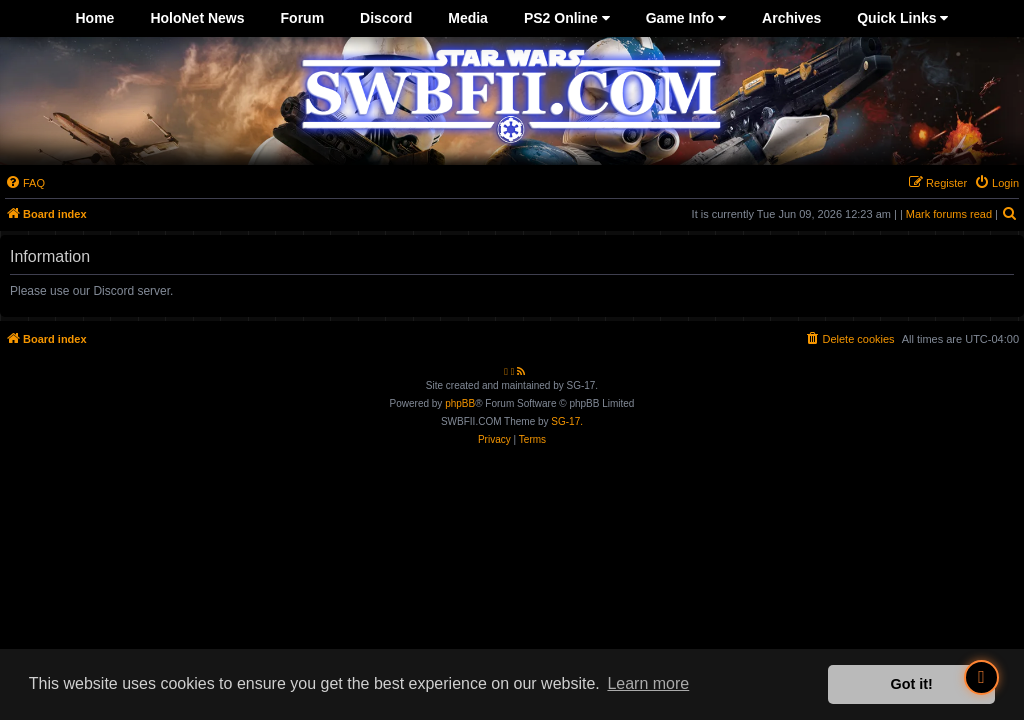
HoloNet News (197, 18)
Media (468, 18)
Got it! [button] (912, 684)
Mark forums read (949, 214)
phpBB (460, 403)
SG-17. (567, 421)
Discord (386, 18)
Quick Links (902, 18)
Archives (791, 18)
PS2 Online (567, 18)
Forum (303, 18)
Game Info (686, 18)
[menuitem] (25, 183)
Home (95, 18)
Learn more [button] (648, 683)
